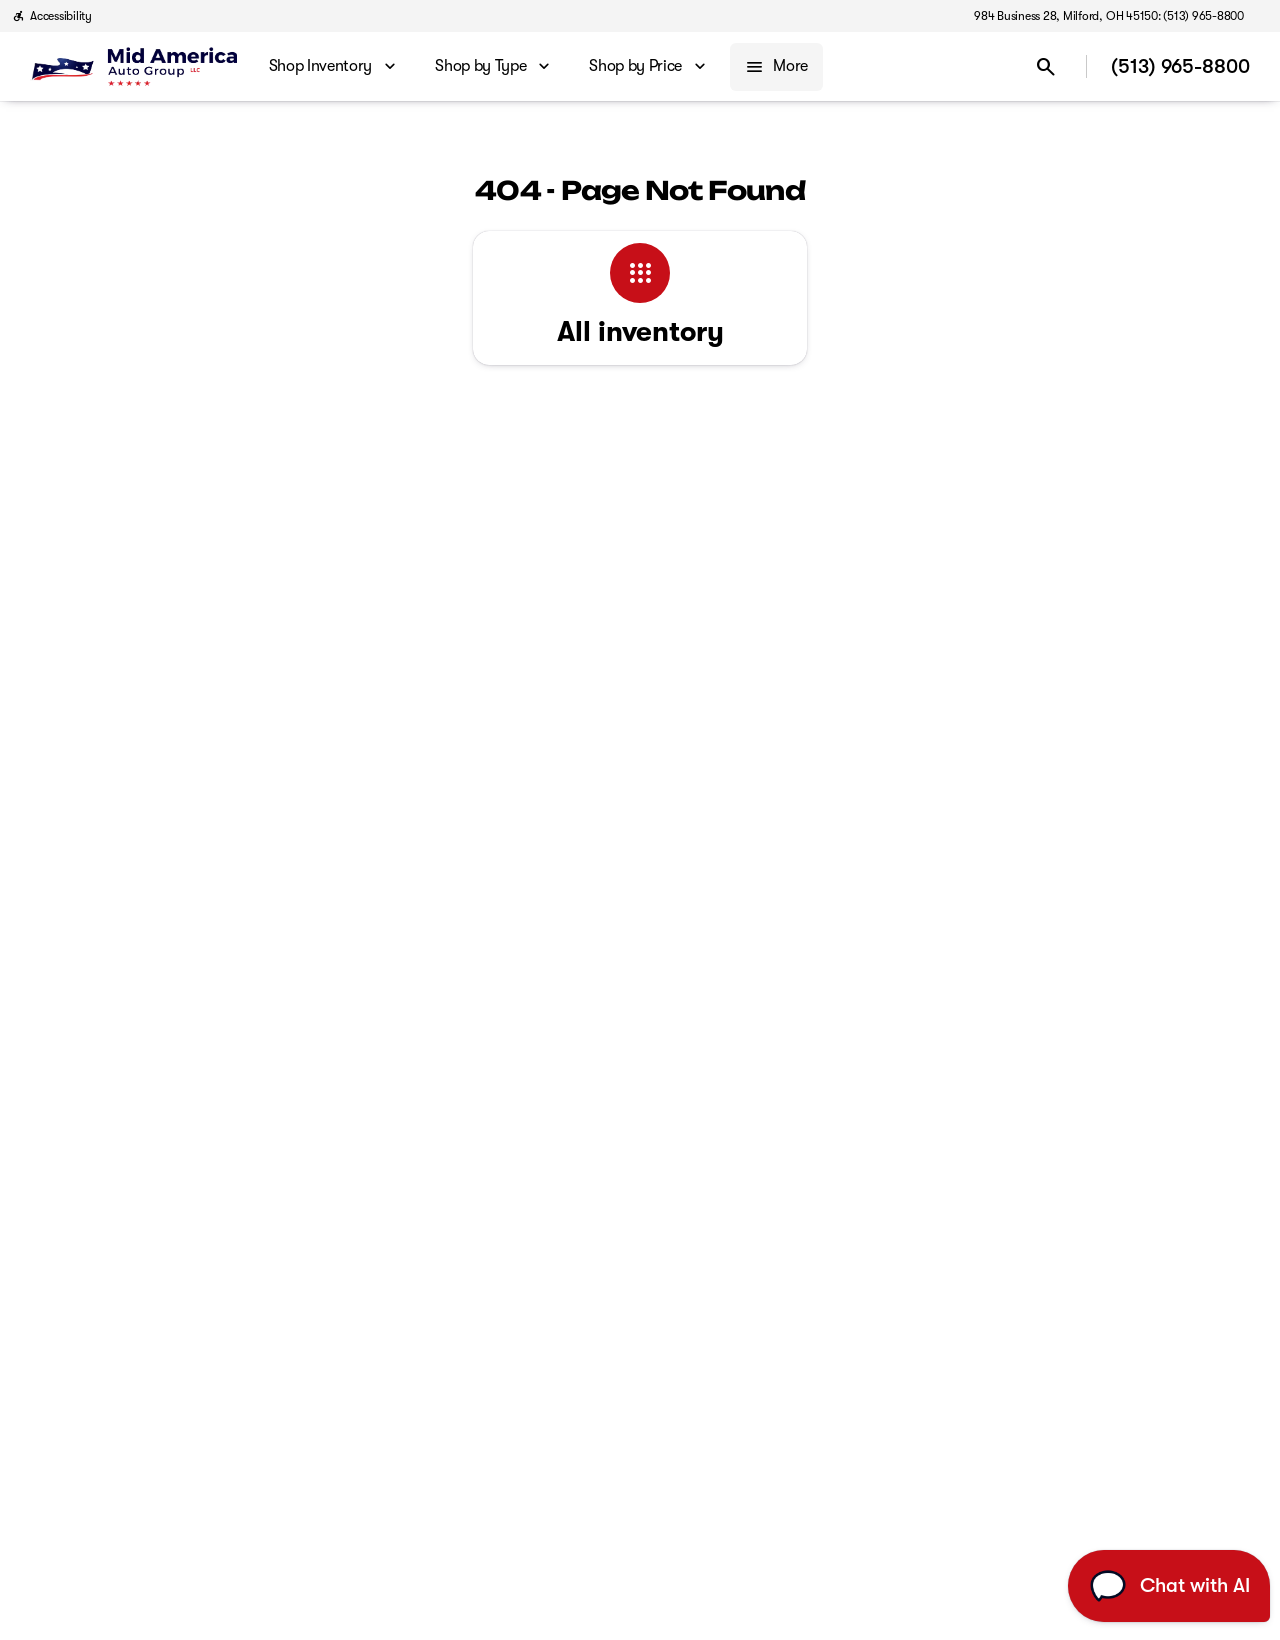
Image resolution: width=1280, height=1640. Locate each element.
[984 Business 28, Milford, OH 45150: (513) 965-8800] (1109, 16)
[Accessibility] (52, 16)
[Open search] (1046, 67)
